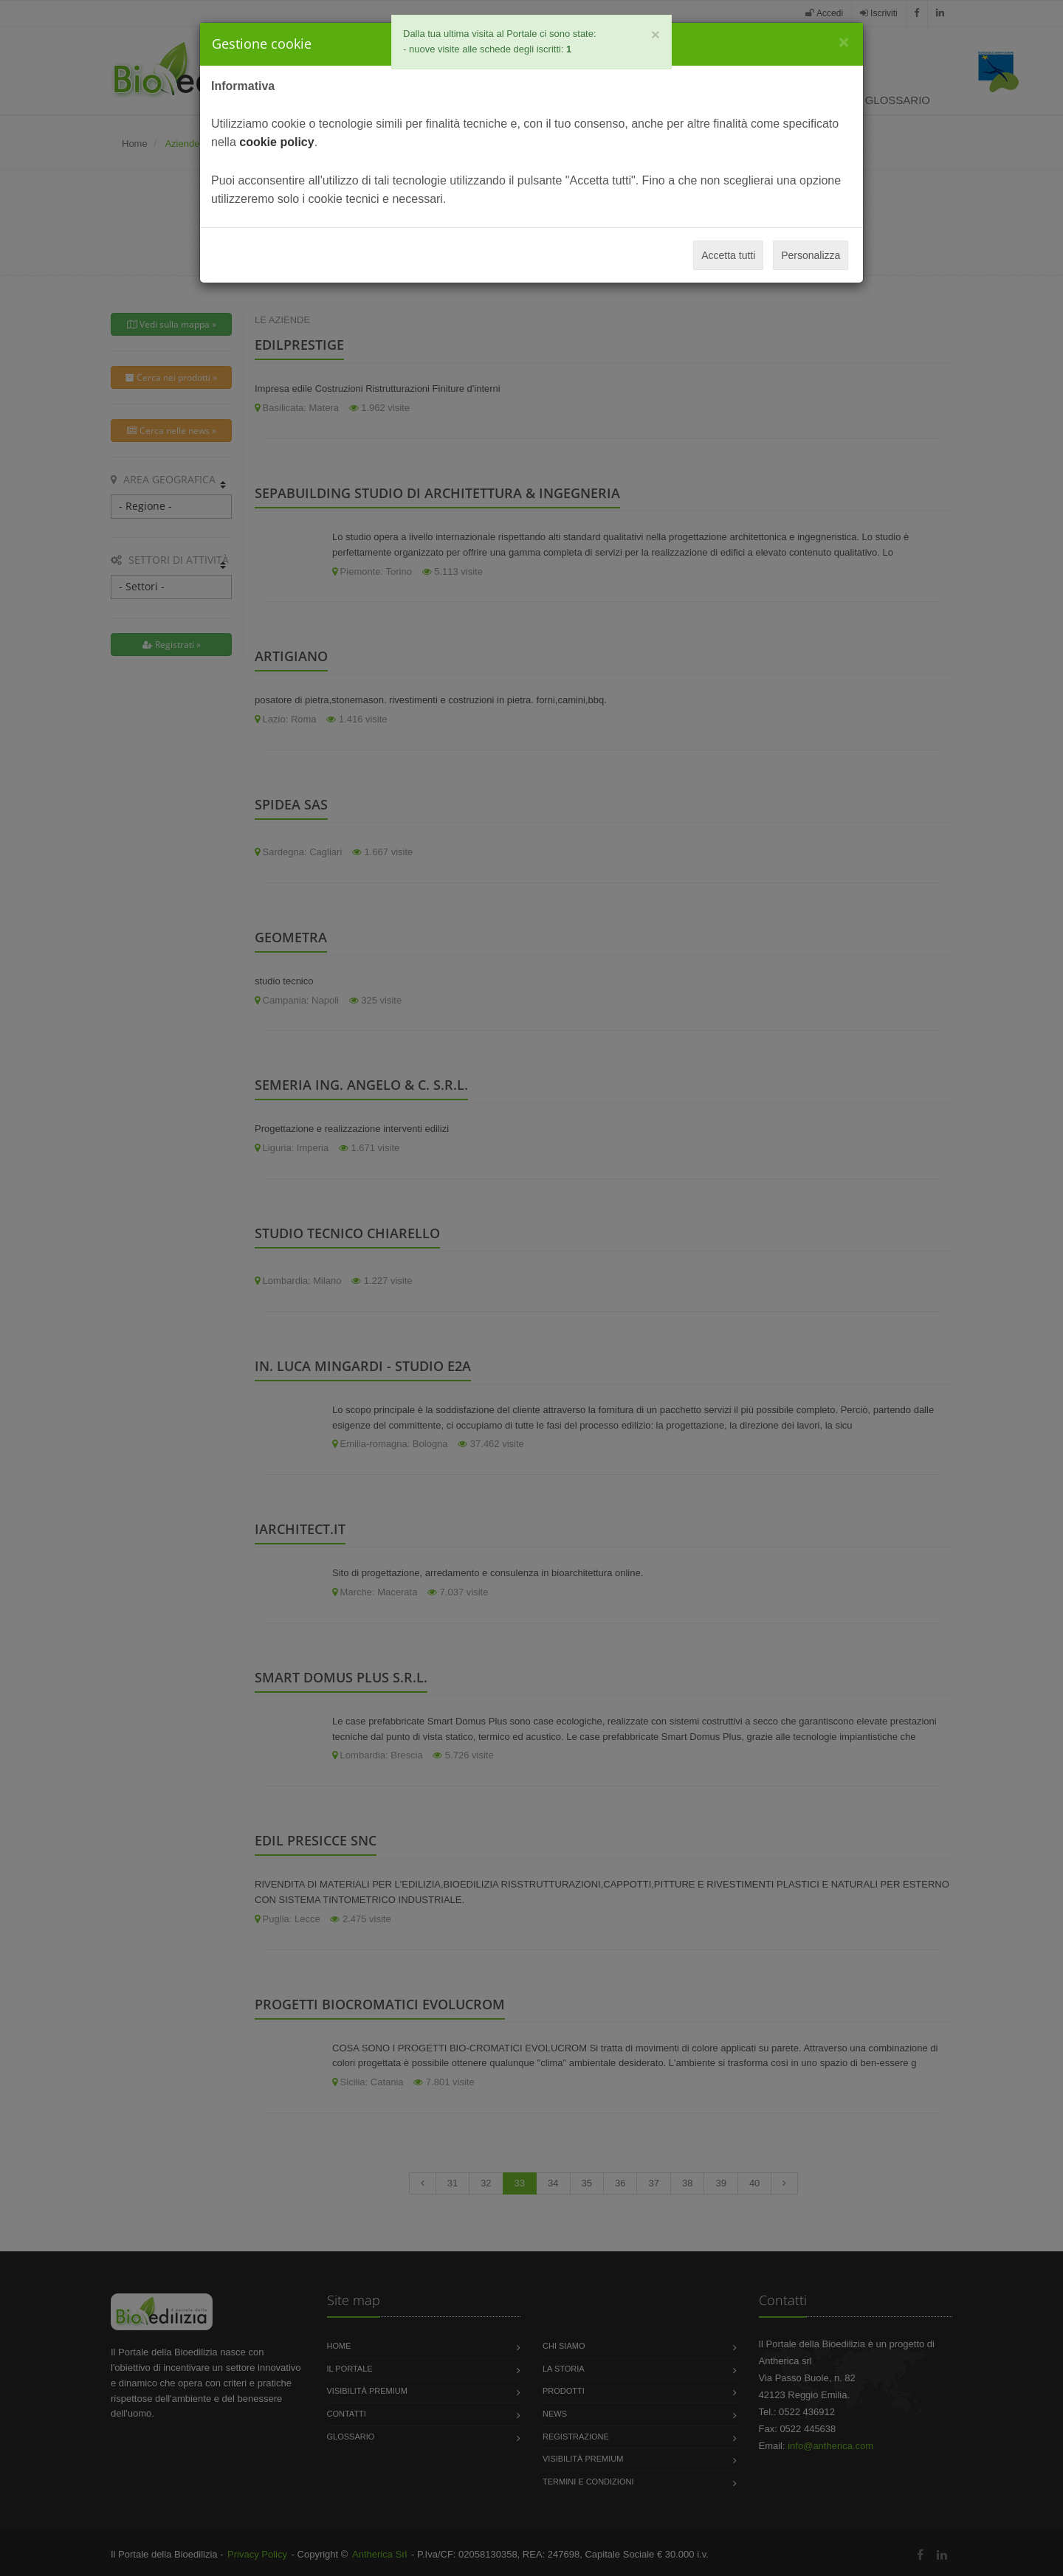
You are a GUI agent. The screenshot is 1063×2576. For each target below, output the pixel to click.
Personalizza (810, 255)
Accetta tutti (728, 255)
